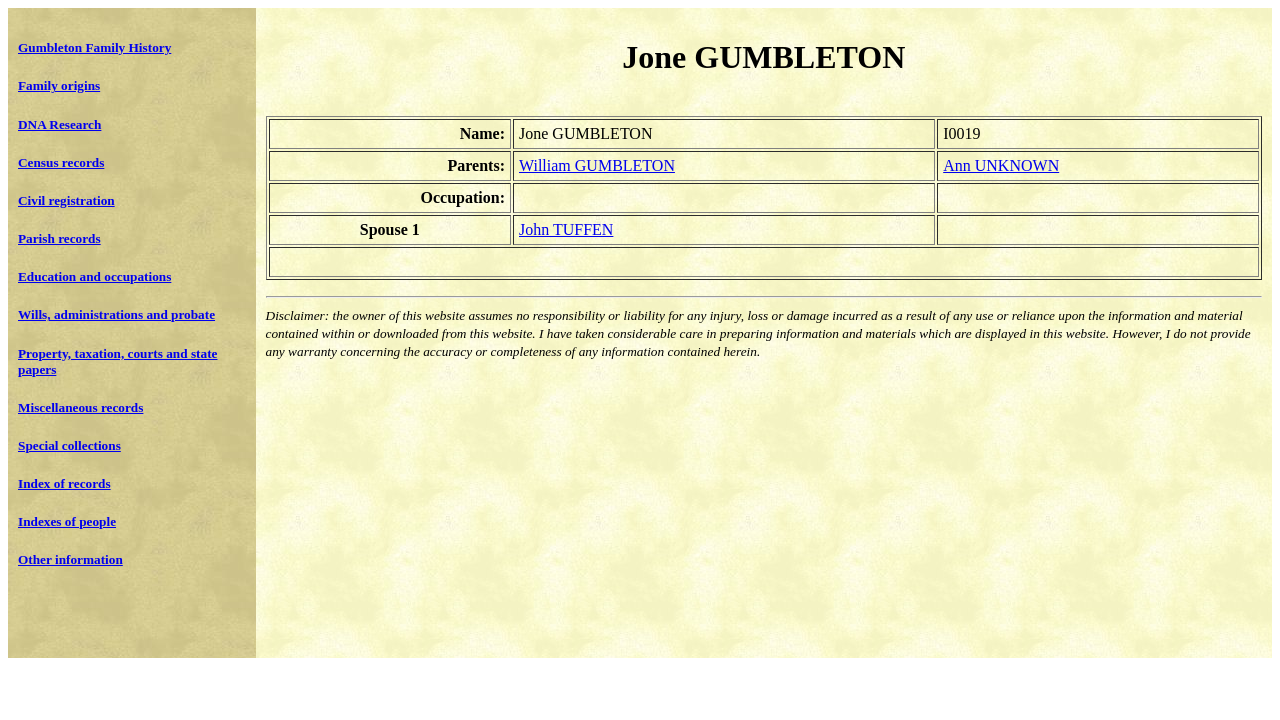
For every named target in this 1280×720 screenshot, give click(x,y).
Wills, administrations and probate (116, 314)
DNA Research (59, 124)
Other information (70, 559)
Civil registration (66, 200)
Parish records (59, 238)
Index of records (64, 483)
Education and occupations (94, 276)
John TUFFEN (566, 229)
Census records (61, 162)
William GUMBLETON (597, 165)
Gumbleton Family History (94, 47)
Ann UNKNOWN (1001, 165)
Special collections (69, 445)
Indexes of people (67, 521)
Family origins (59, 85)
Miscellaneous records (80, 407)
